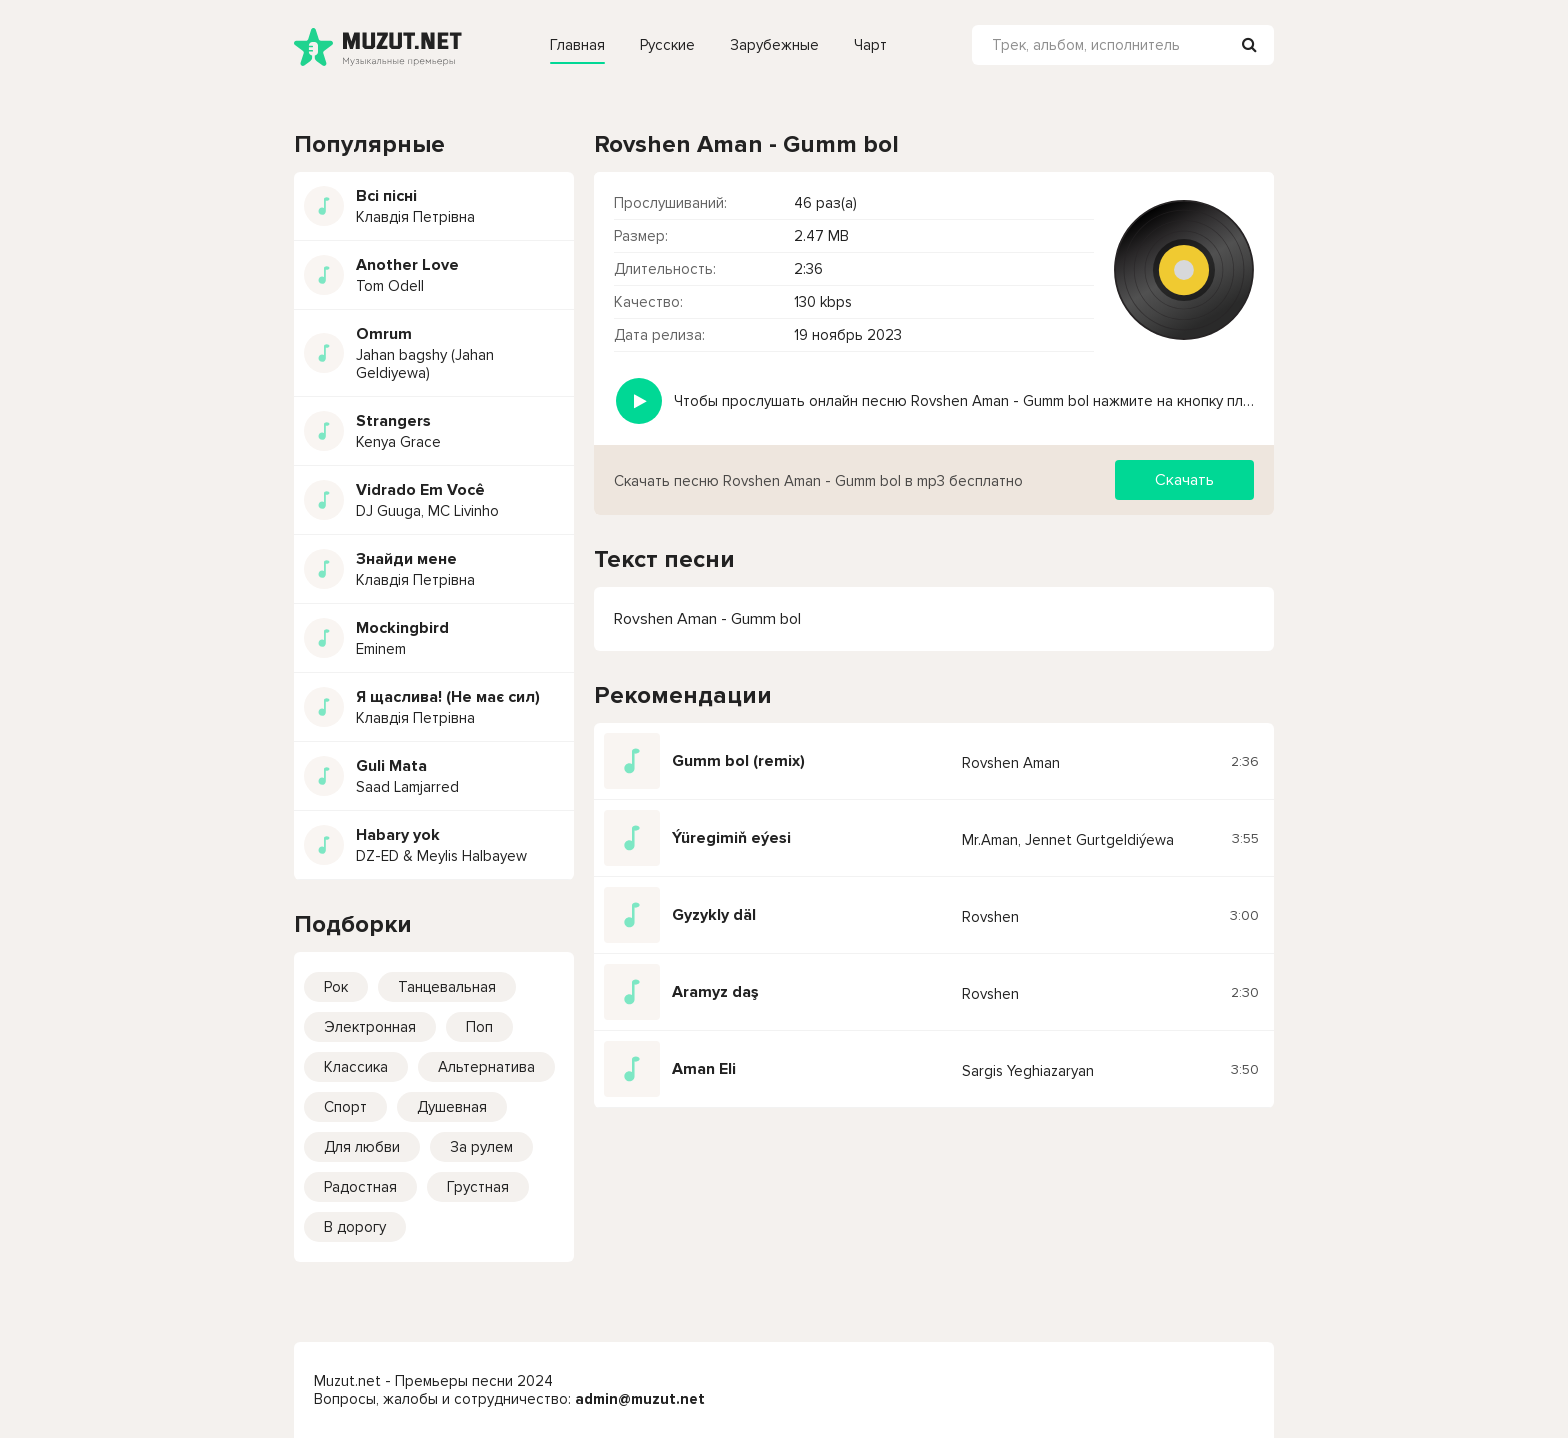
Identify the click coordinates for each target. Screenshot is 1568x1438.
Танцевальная (447, 987)
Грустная (478, 1187)
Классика (356, 1067)
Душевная (452, 1107)
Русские (667, 45)
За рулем (481, 1147)
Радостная (360, 1187)
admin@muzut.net (640, 1399)
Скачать (1184, 480)
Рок (336, 987)
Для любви (362, 1147)
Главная (577, 45)
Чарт (870, 45)
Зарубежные (774, 45)
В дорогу (355, 1227)
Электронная (370, 1027)
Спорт (345, 1107)
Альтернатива (486, 1067)
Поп (479, 1027)
